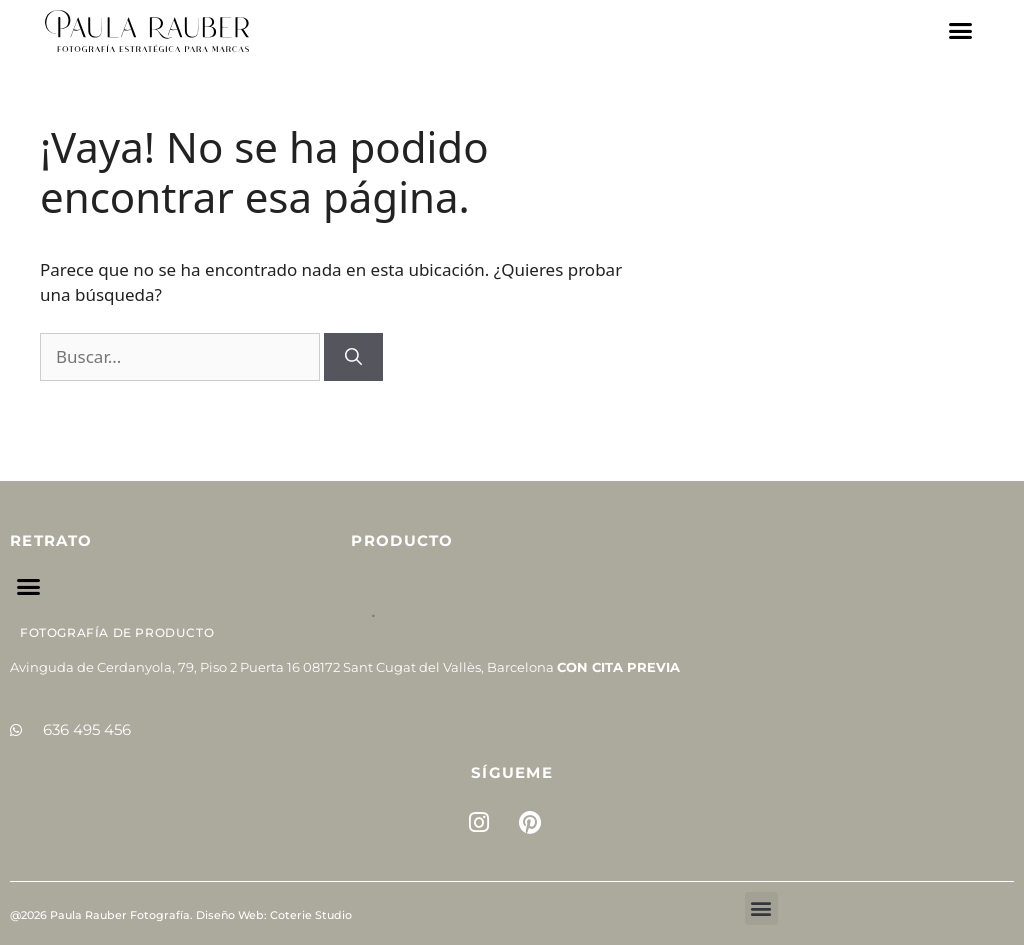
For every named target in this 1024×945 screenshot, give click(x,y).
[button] (961, 31)
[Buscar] (353, 357)
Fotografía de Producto (117, 632)
